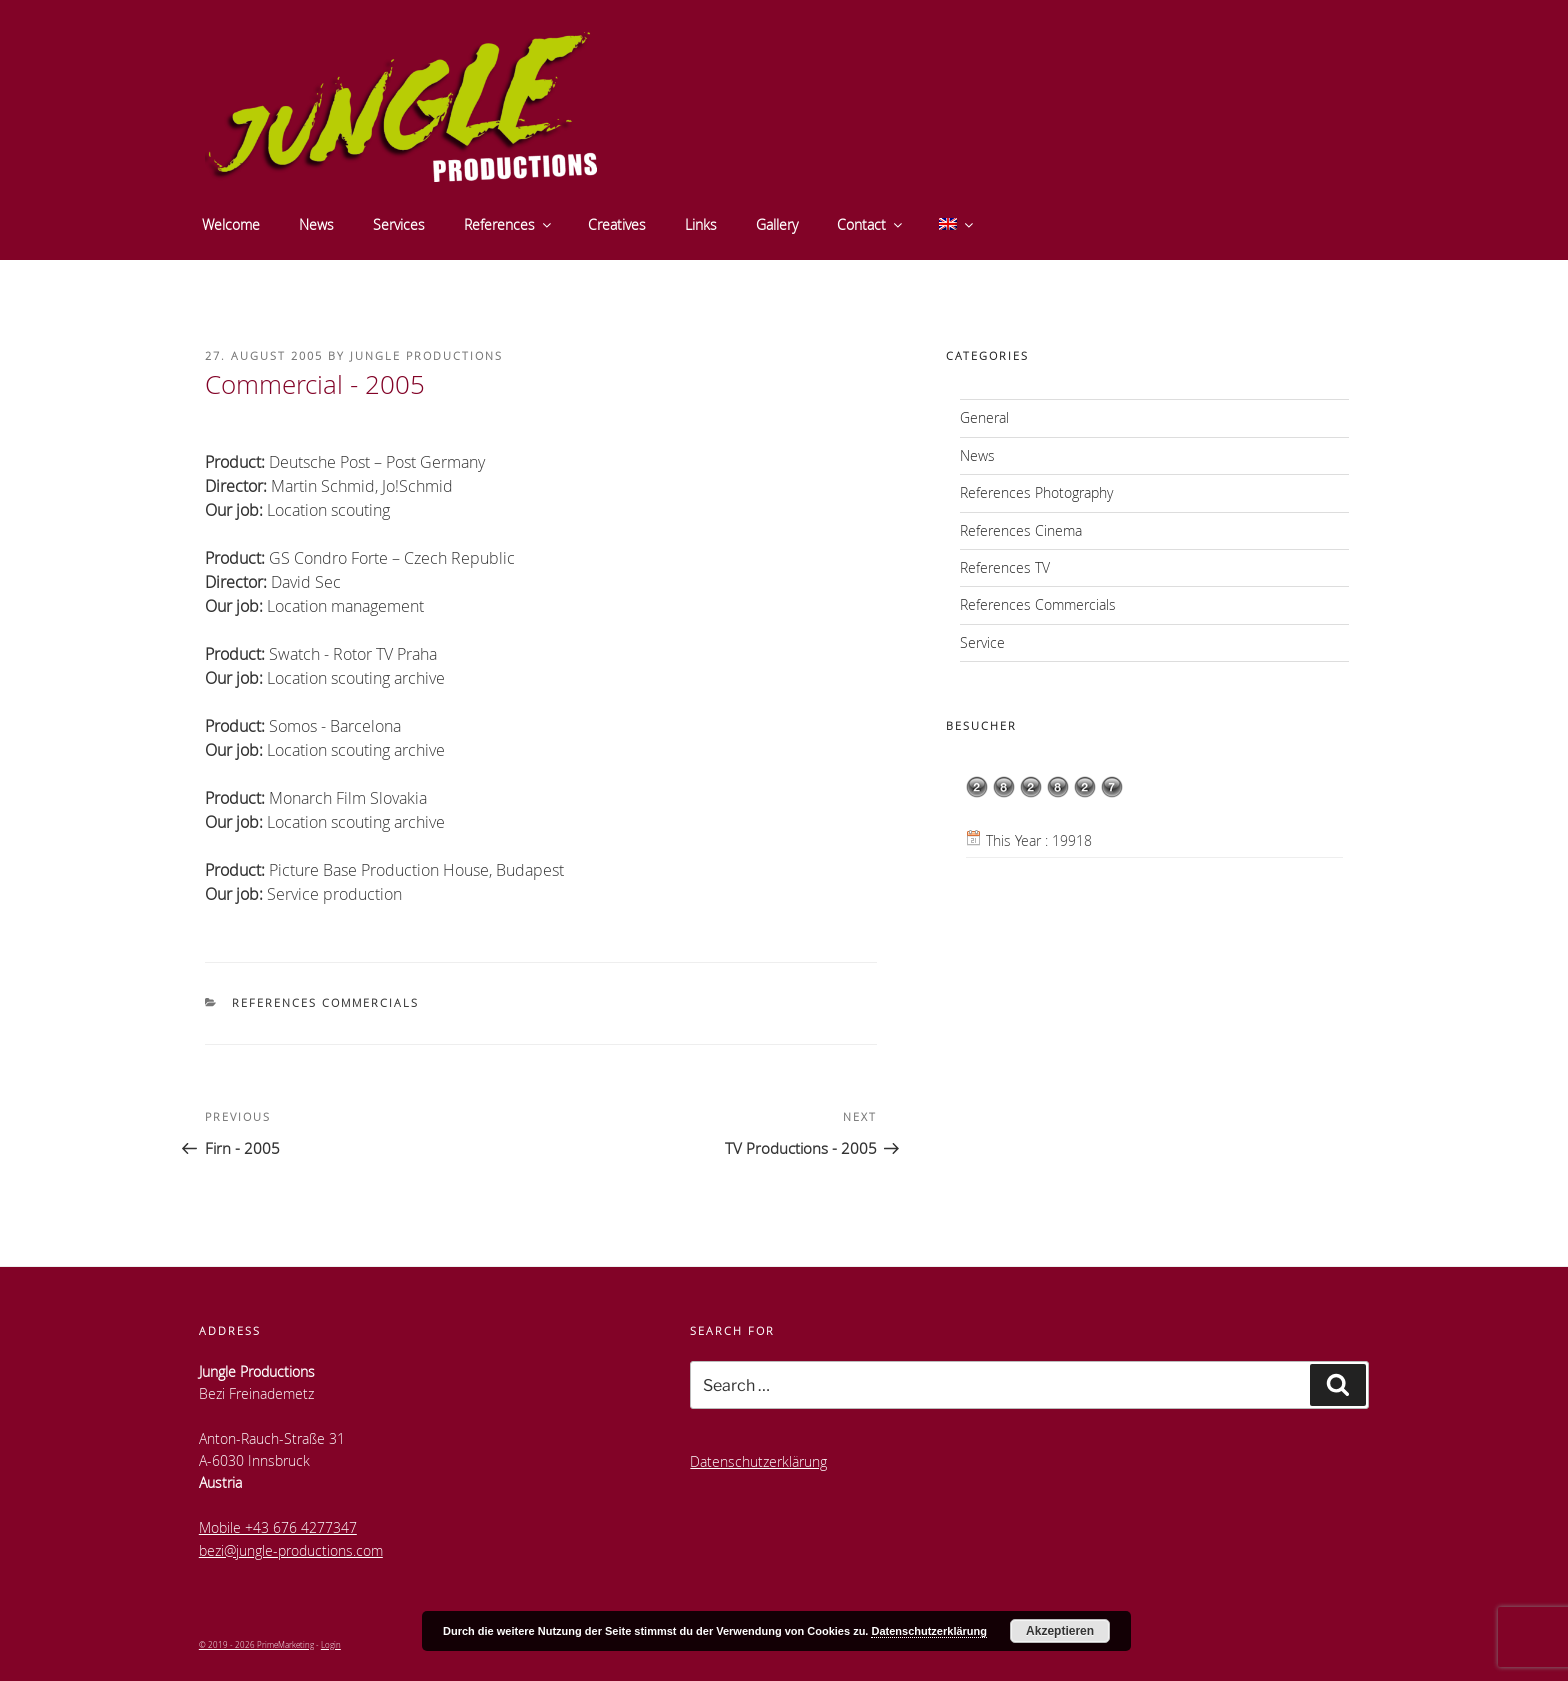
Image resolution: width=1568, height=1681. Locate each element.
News (316, 224)
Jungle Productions (426, 355)
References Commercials (325, 1002)
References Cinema (1021, 530)
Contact (871, 224)
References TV (1005, 567)
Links (701, 224)
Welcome (231, 224)
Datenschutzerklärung (758, 1461)
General (984, 417)
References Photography (1036, 492)
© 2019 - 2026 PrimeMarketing (256, 1644)
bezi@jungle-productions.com (291, 1550)
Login (331, 1644)
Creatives (617, 224)
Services (399, 224)
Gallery (777, 224)
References (509, 224)
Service (982, 642)
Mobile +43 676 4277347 (278, 1527)
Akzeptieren (1060, 1631)
